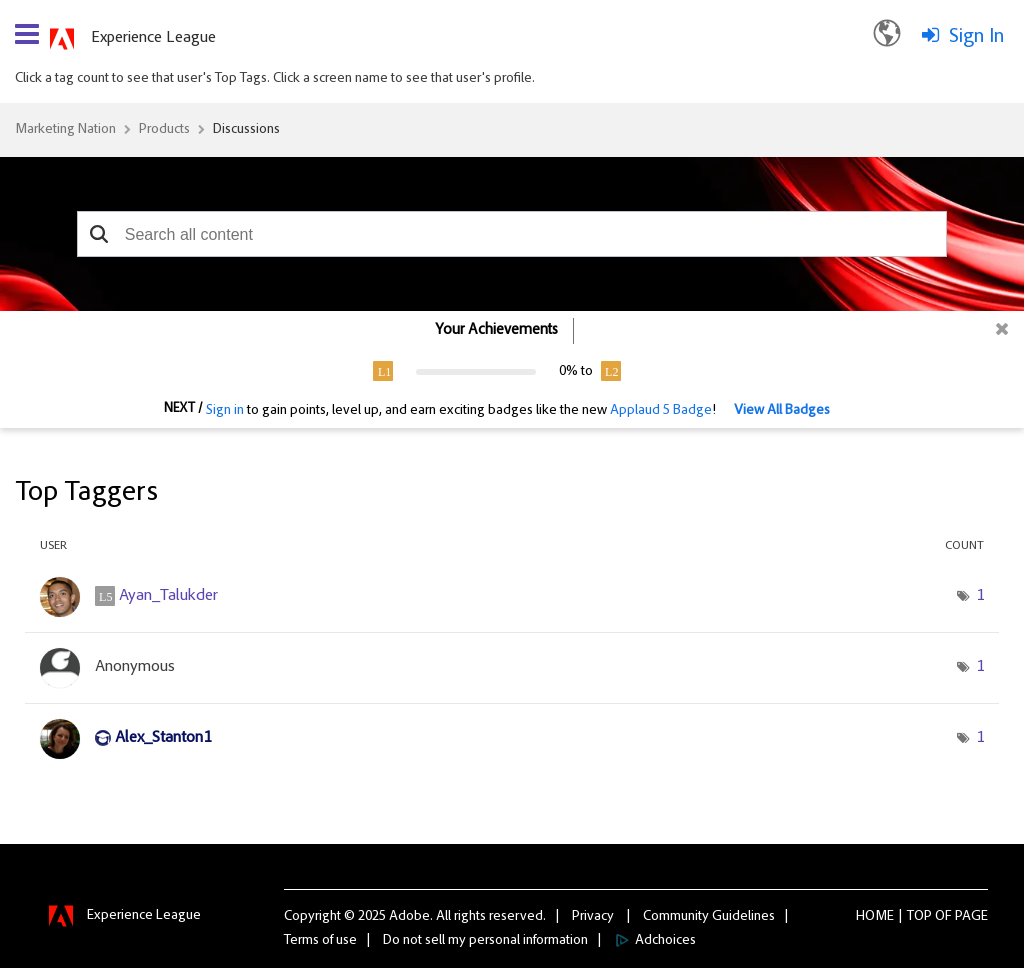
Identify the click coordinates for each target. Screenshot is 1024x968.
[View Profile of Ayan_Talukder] (168, 596)
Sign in (225, 411)
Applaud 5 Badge (661, 411)
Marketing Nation (65, 130)
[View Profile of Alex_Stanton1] (163, 738)
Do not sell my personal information (485, 941)
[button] (99, 234)
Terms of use (320, 941)
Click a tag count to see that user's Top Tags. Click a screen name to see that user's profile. (275, 79)
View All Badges (782, 411)
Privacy (593, 917)
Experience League (153, 38)
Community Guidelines (709, 917)
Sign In (976, 37)
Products (164, 130)
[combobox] (512, 234)
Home (875, 917)
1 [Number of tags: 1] (980, 596)
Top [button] (919, 917)
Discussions (246, 130)
